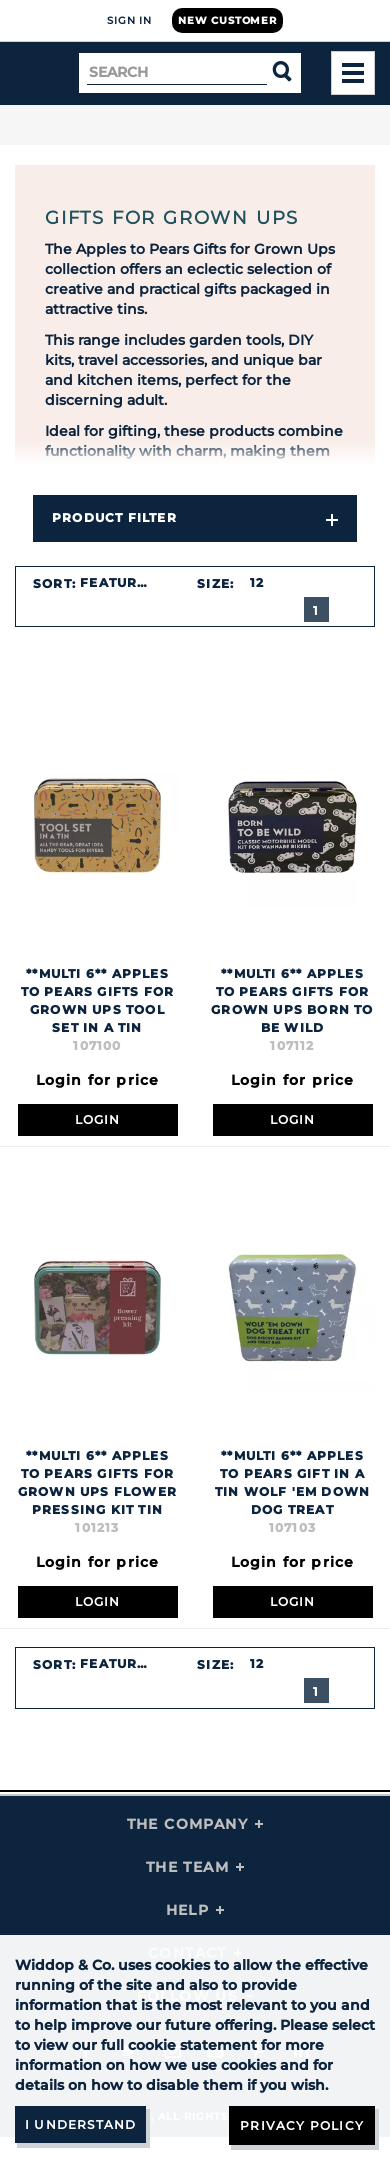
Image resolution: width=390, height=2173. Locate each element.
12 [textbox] (257, 582)
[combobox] (126, 583)
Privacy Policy (302, 2125)
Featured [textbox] (119, 582)
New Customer (227, 20)
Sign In (129, 20)
